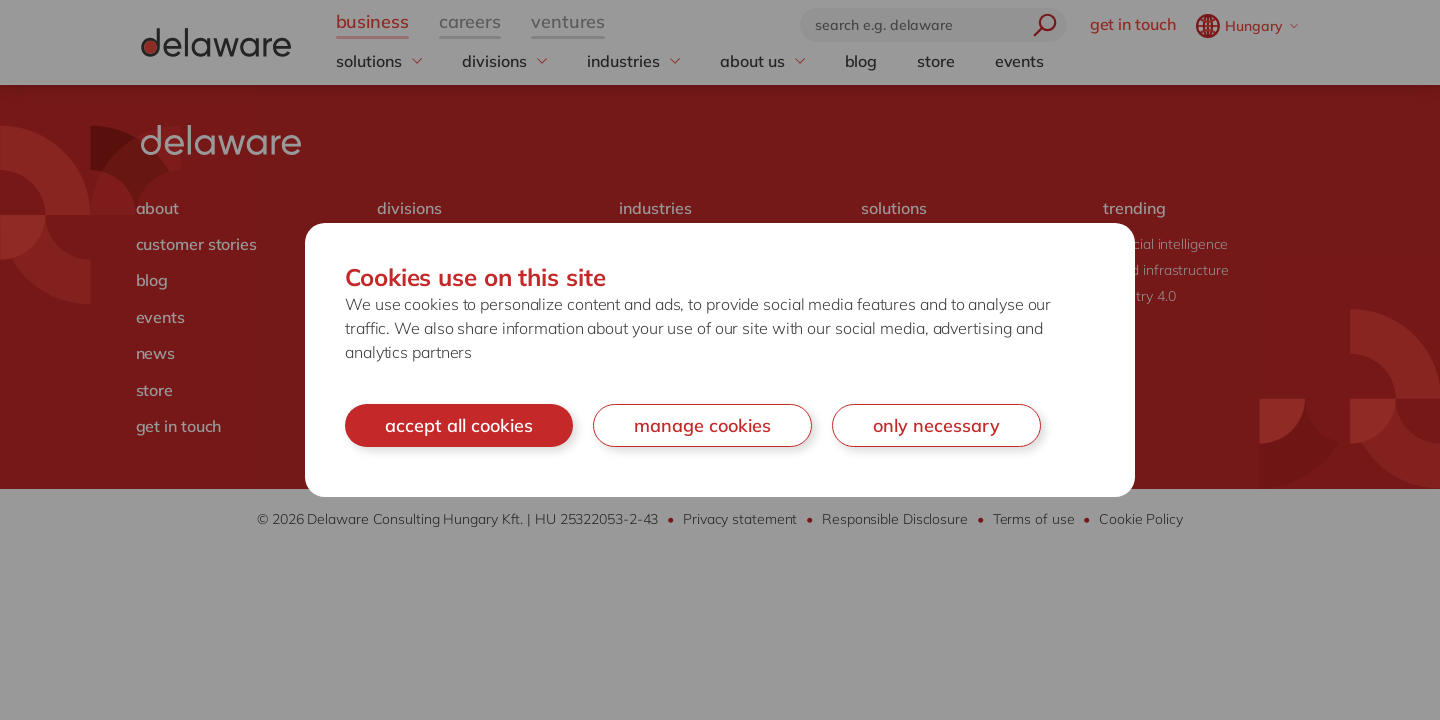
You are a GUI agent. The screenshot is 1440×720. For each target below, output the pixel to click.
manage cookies (702, 425)
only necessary (936, 425)
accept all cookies (459, 425)
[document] (720, 360)
